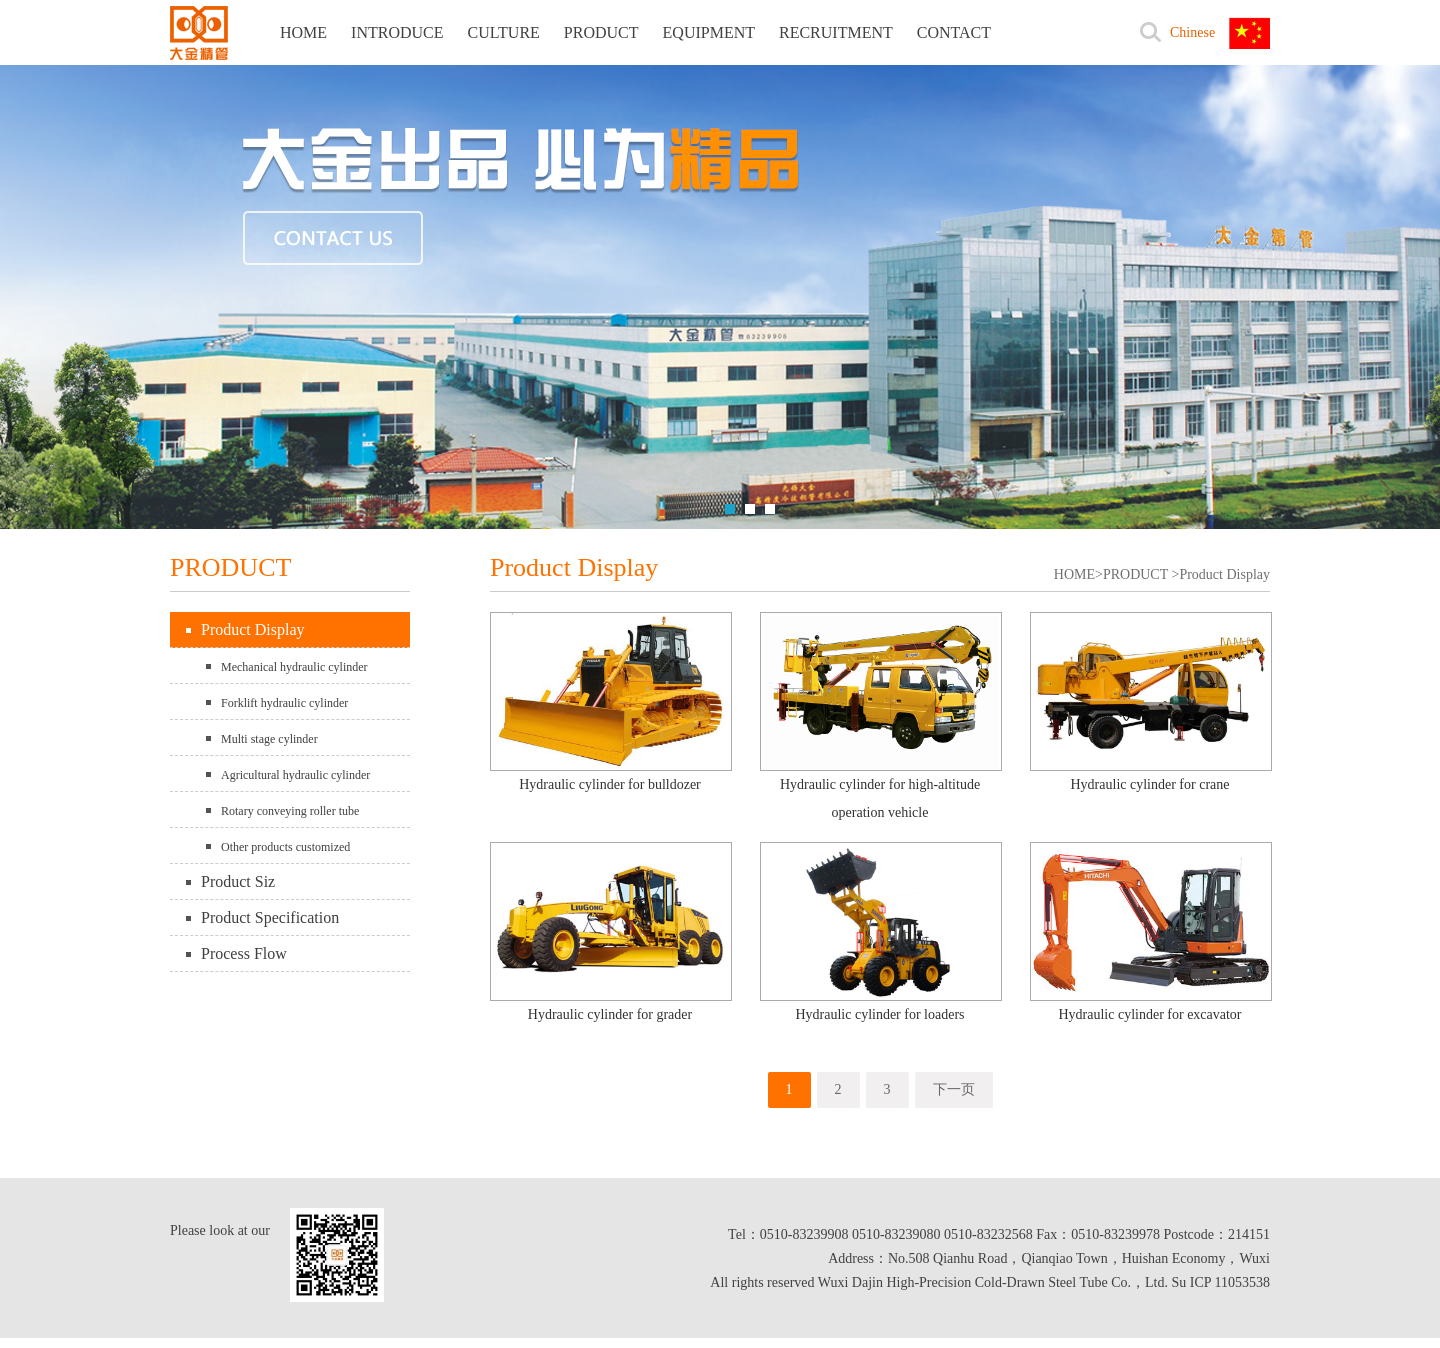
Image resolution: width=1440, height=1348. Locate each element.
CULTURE (504, 32)
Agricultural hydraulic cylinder (295, 775)
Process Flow (244, 953)
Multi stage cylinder (269, 739)
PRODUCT (601, 32)
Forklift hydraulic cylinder (284, 703)
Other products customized (285, 847)
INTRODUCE (397, 32)
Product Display (253, 629)
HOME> (1078, 574)
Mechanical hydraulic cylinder (294, 667)
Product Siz (238, 881)
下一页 (954, 1089)
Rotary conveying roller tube (290, 811)
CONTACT (954, 32)
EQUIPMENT (709, 32)
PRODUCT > (1141, 574)
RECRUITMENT (836, 32)
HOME (303, 32)
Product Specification (270, 917)
